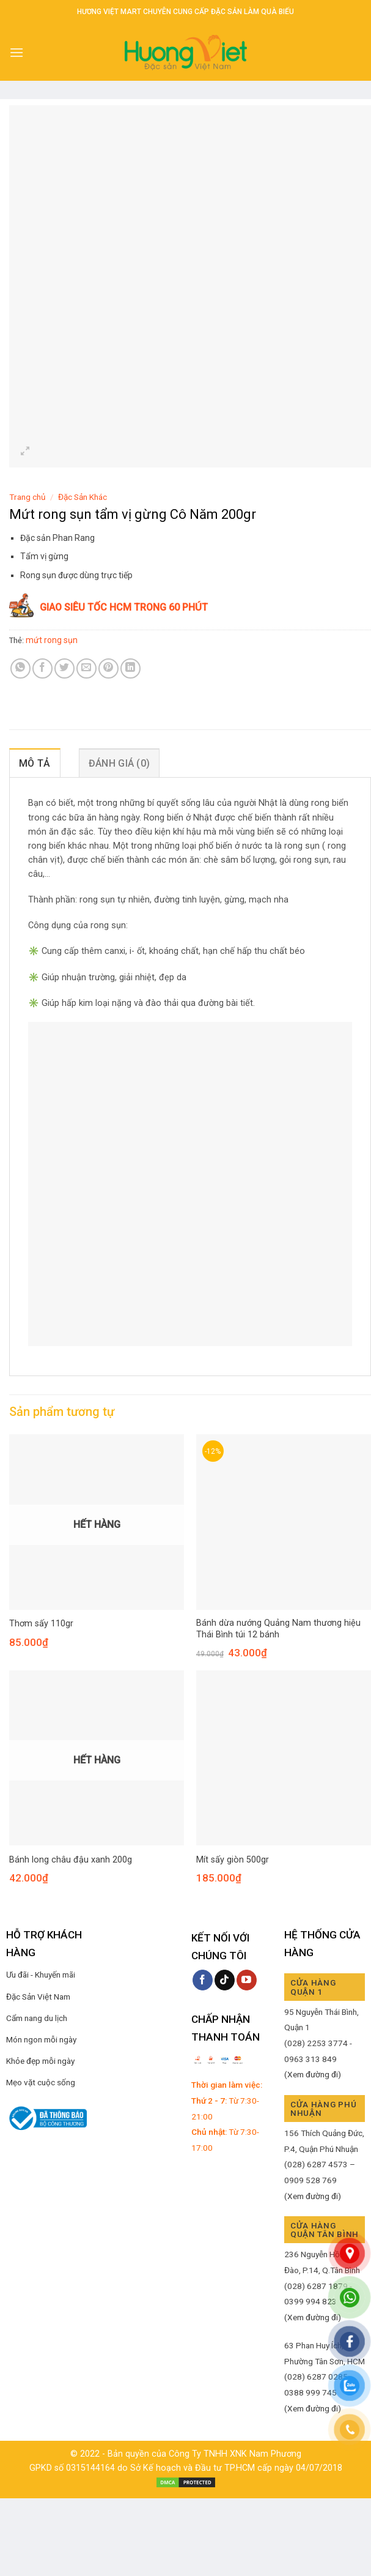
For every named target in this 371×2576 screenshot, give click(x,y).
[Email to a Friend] (86, 668)
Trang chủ (27, 497)
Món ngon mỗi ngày (41, 2039)
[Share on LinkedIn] (130, 668)
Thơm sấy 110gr (41, 1623)
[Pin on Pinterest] (108, 668)
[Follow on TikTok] (225, 1980)
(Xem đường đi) (312, 2074)
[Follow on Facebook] (203, 1980)
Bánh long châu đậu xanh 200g (70, 1860)
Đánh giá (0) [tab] (119, 763)
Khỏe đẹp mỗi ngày (40, 2061)
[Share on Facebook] (42, 668)
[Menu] (16, 52)
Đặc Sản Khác (82, 497)
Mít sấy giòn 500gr (232, 1860)
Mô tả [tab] (35, 763)
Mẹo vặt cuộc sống (40, 2082)
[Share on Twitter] (64, 668)
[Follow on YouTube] (247, 1980)
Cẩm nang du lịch (36, 2018)
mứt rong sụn (52, 640)
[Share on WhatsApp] (20, 668)
